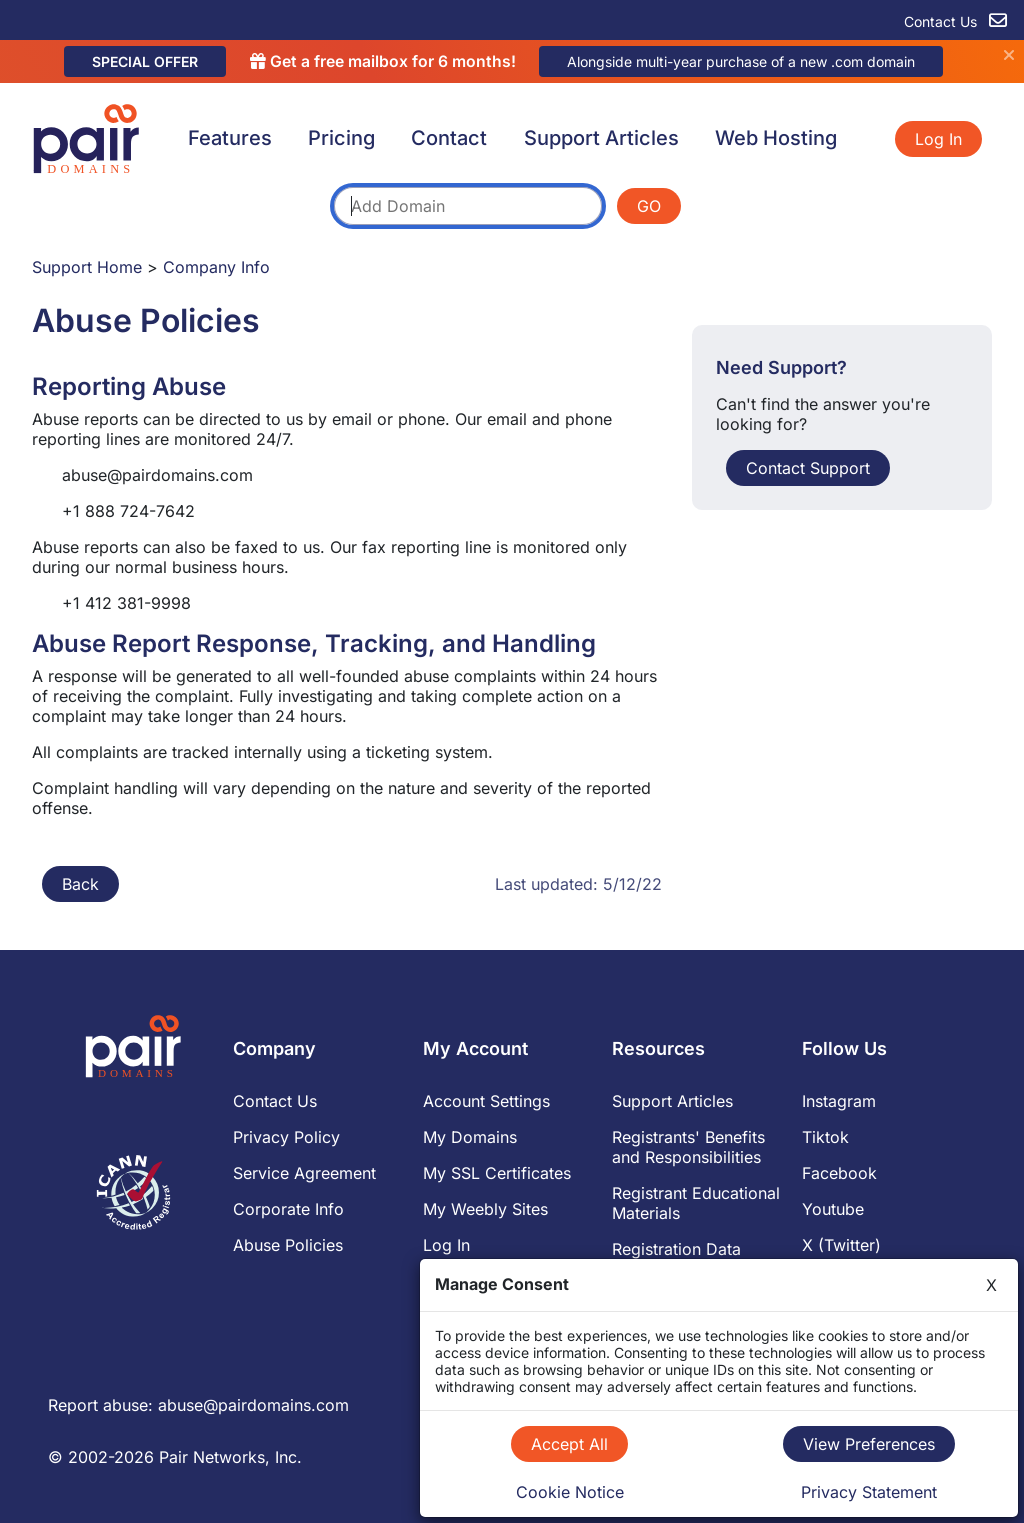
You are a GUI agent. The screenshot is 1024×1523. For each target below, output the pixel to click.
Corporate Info (288, 1209)
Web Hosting (776, 138)
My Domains (470, 1137)
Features (230, 138)
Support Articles (601, 138)
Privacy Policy (286, 1137)
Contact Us (275, 1101)
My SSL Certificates (497, 1173)
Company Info (216, 267)
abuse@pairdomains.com (253, 1405)
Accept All (569, 1444)
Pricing (341, 138)
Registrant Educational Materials (696, 1203)
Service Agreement (304, 1173)
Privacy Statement (869, 1492)
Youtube (833, 1209)
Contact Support (808, 468)
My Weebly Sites (485, 1209)
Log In (938, 139)
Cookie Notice (570, 1492)
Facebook (839, 1173)
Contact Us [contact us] (955, 21)
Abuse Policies (288, 1245)
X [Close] (991, 1285)
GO (649, 206)
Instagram (839, 1101)
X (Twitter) (841, 1245)
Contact (449, 138)
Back (80, 884)
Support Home (87, 267)
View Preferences (869, 1444)
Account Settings (486, 1101)
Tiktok (825, 1137)
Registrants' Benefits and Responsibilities (688, 1147)
